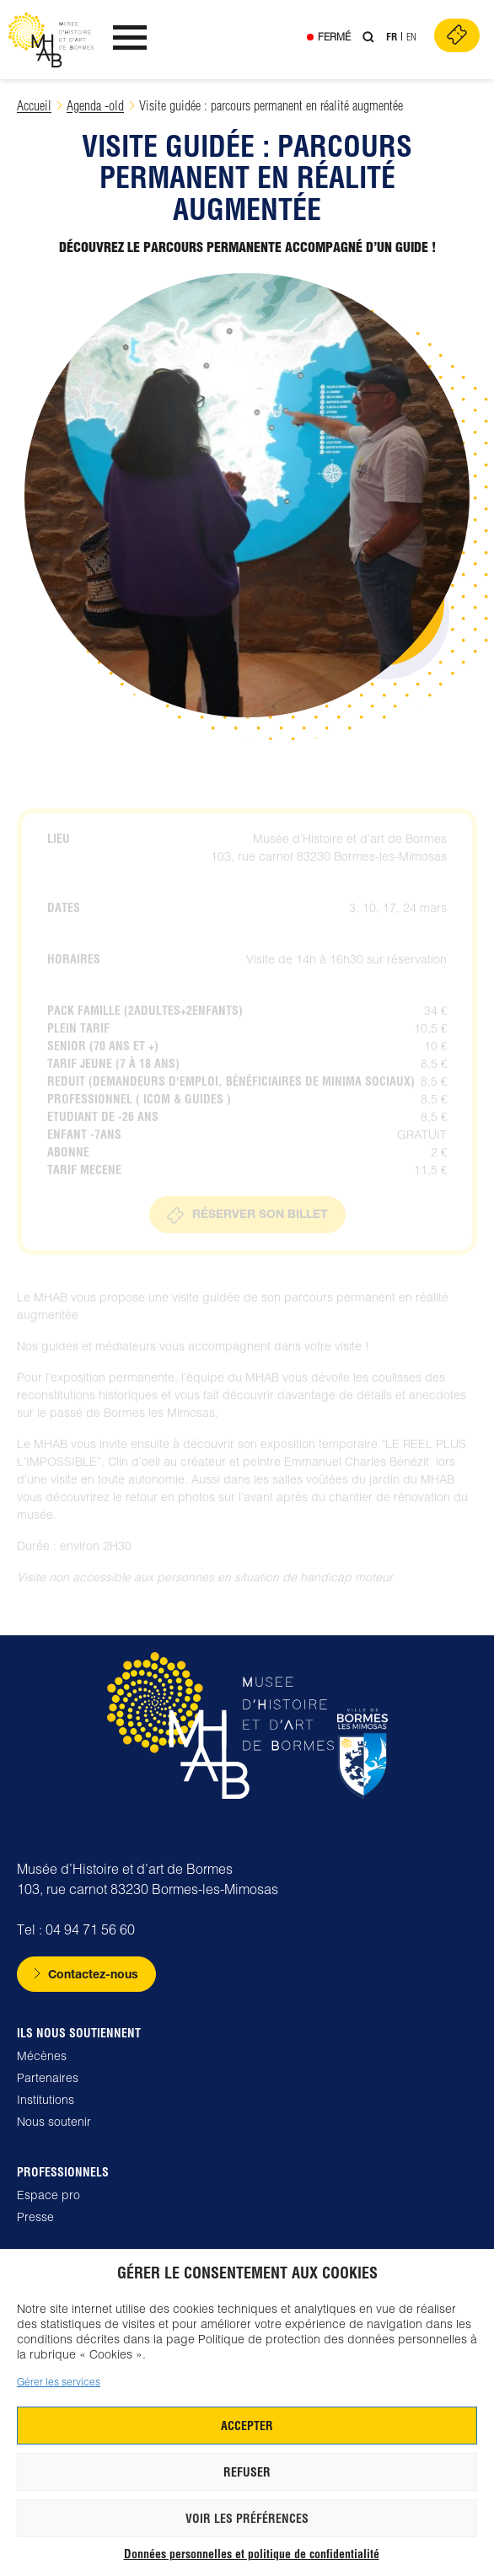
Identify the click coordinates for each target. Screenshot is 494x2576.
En (411, 36)
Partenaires (47, 2077)
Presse (35, 2216)
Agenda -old (95, 106)
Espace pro (48, 2195)
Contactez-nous (93, 1974)
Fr (391, 36)
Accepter (247, 2426)
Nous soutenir (54, 2121)
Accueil (34, 106)
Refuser (247, 2472)
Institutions (45, 2099)
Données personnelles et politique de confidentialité (251, 2554)
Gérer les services (58, 2381)
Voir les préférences (247, 2518)
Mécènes (42, 2055)
